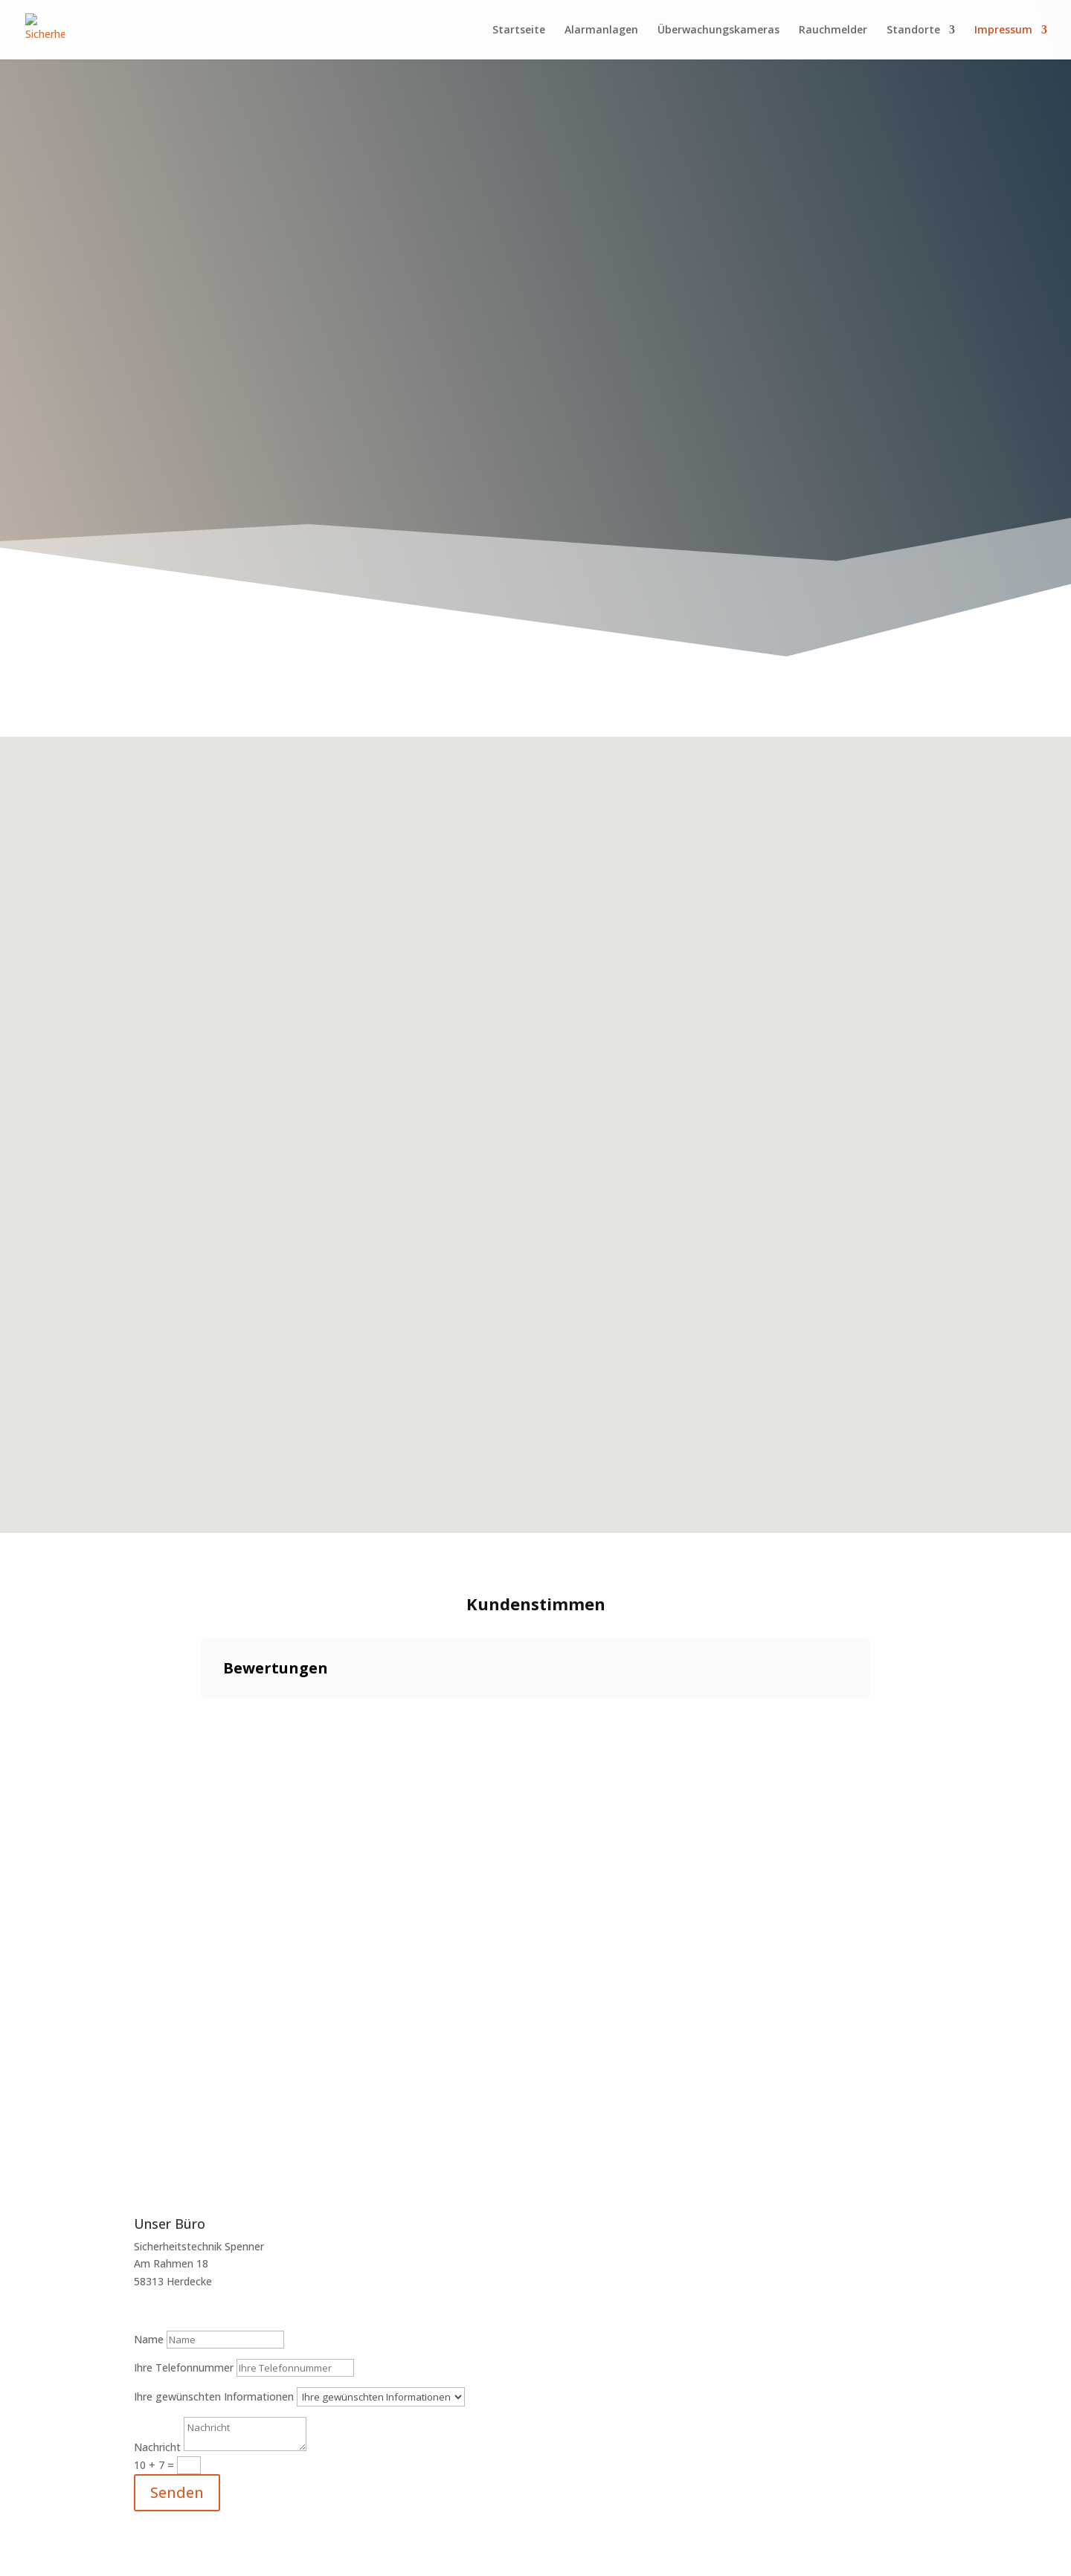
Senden (177, 2492)
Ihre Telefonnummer (184, 2367)
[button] (201, 1713)
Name (149, 2339)
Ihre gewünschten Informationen (214, 2396)
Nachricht (157, 2447)
